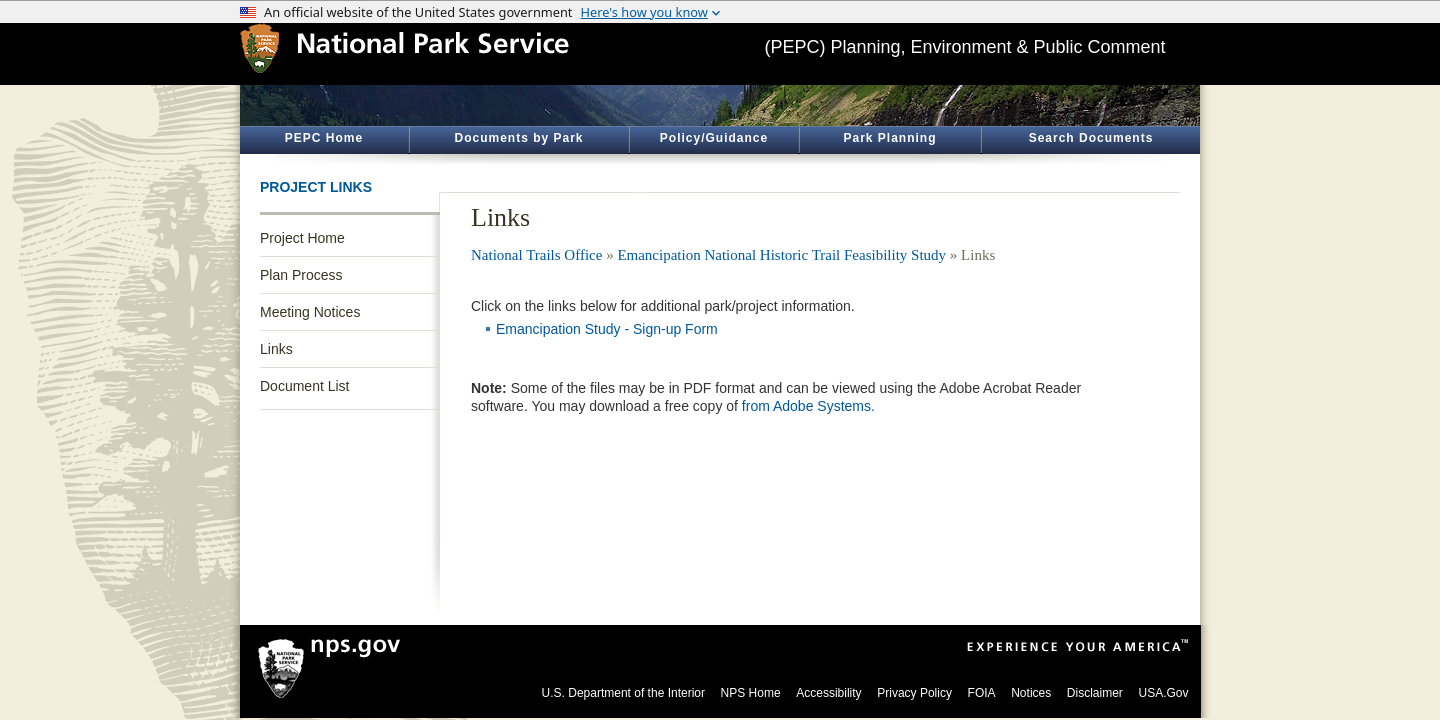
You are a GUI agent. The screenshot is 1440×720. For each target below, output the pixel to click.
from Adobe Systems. (808, 406)
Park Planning (889, 138)
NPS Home (751, 693)
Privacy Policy (914, 693)
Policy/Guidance (714, 138)
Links (276, 349)
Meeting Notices (310, 312)
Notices (1031, 693)
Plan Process (301, 275)
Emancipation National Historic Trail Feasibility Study (781, 255)
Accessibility (828, 693)
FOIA (982, 693)
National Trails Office (536, 255)
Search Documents (1091, 138)
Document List (304, 386)
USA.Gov (1163, 693)
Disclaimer (1095, 693)
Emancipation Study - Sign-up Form (607, 329)
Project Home (302, 238)
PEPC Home (324, 138)
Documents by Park (518, 138)
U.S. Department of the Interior (623, 693)
